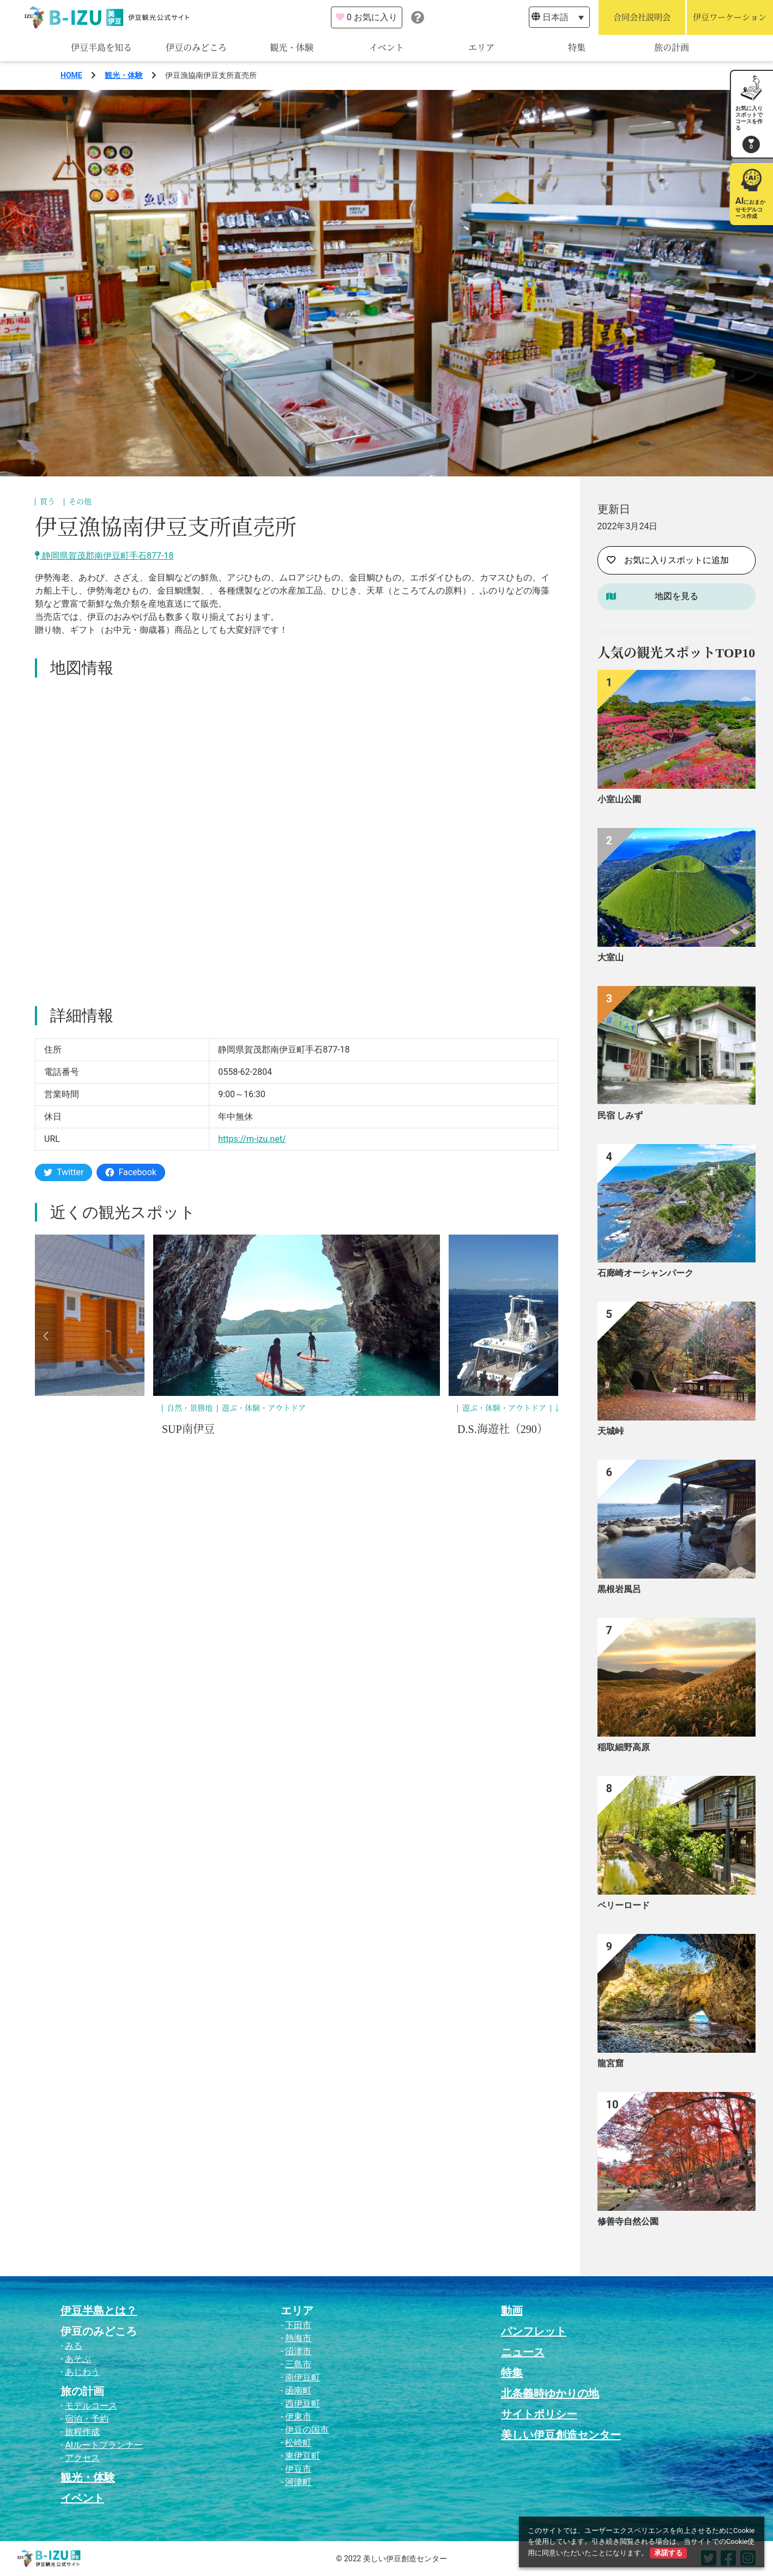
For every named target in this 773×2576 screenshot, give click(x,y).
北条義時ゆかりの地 (550, 2393)
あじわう (82, 2372)
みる (73, 2346)
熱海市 (298, 2338)
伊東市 (298, 2416)
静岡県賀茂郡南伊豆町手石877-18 (104, 556)
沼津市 (298, 2351)
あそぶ (78, 2359)
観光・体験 (291, 47)
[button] (46, 1336)
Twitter (63, 1172)
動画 (512, 2310)
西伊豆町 (302, 2403)
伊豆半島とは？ (99, 2310)
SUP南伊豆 (188, 1429)
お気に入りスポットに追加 (668, 560)
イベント (386, 47)
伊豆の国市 (307, 2429)
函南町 (298, 2390)
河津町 (298, 2482)
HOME (71, 75)
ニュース (523, 2352)
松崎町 (298, 2443)
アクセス (82, 2458)
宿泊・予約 (86, 2419)
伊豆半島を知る (101, 47)
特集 (576, 47)
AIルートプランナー (104, 2445)
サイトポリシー (539, 2414)
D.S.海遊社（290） (502, 1429)
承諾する (668, 2553)
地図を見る (676, 596)
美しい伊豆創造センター (561, 2434)
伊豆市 (298, 2469)
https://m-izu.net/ (252, 1139)
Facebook (130, 1172)
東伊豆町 (302, 2456)
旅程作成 (82, 2432)
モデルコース (91, 2405)
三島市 (298, 2364)
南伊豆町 (302, 2377)
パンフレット (533, 2331)
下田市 (298, 2325)
